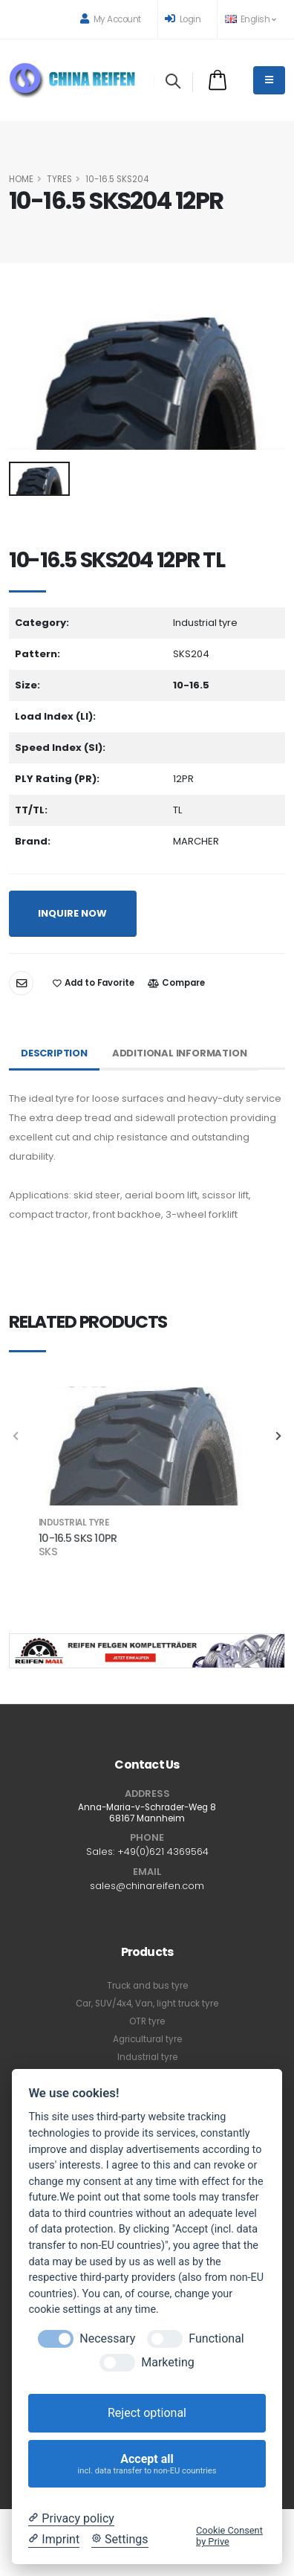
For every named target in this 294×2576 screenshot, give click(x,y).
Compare (176, 983)
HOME (21, 179)
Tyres (59, 179)
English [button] (250, 19)
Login (183, 19)
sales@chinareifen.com (147, 1886)
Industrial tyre (147, 2057)
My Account (110, 19)
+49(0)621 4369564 (163, 1851)
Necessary (107, 2338)
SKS (48, 1552)
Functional (216, 2338)
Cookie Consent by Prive (229, 2536)
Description (54, 1053)
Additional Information (179, 1053)
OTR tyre (147, 2021)
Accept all (147, 2464)
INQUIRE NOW (72, 913)
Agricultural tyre (147, 2039)
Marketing (167, 2362)
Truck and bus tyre (147, 1986)
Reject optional (147, 2413)
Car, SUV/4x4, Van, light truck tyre (147, 2004)
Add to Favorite (93, 983)
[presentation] (16, 1437)
